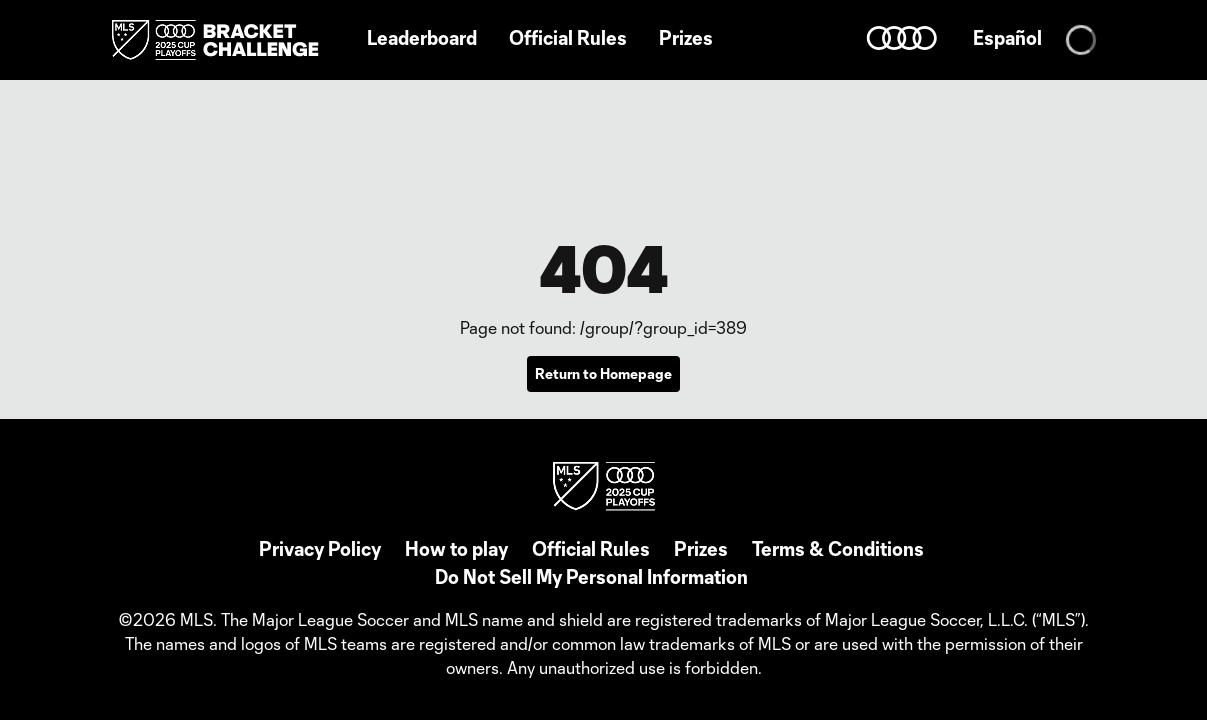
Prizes (701, 549)
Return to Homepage (603, 373)
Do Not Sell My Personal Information (591, 577)
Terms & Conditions (838, 549)
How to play (456, 549)
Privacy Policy (320, 549)
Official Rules (591, 549)
